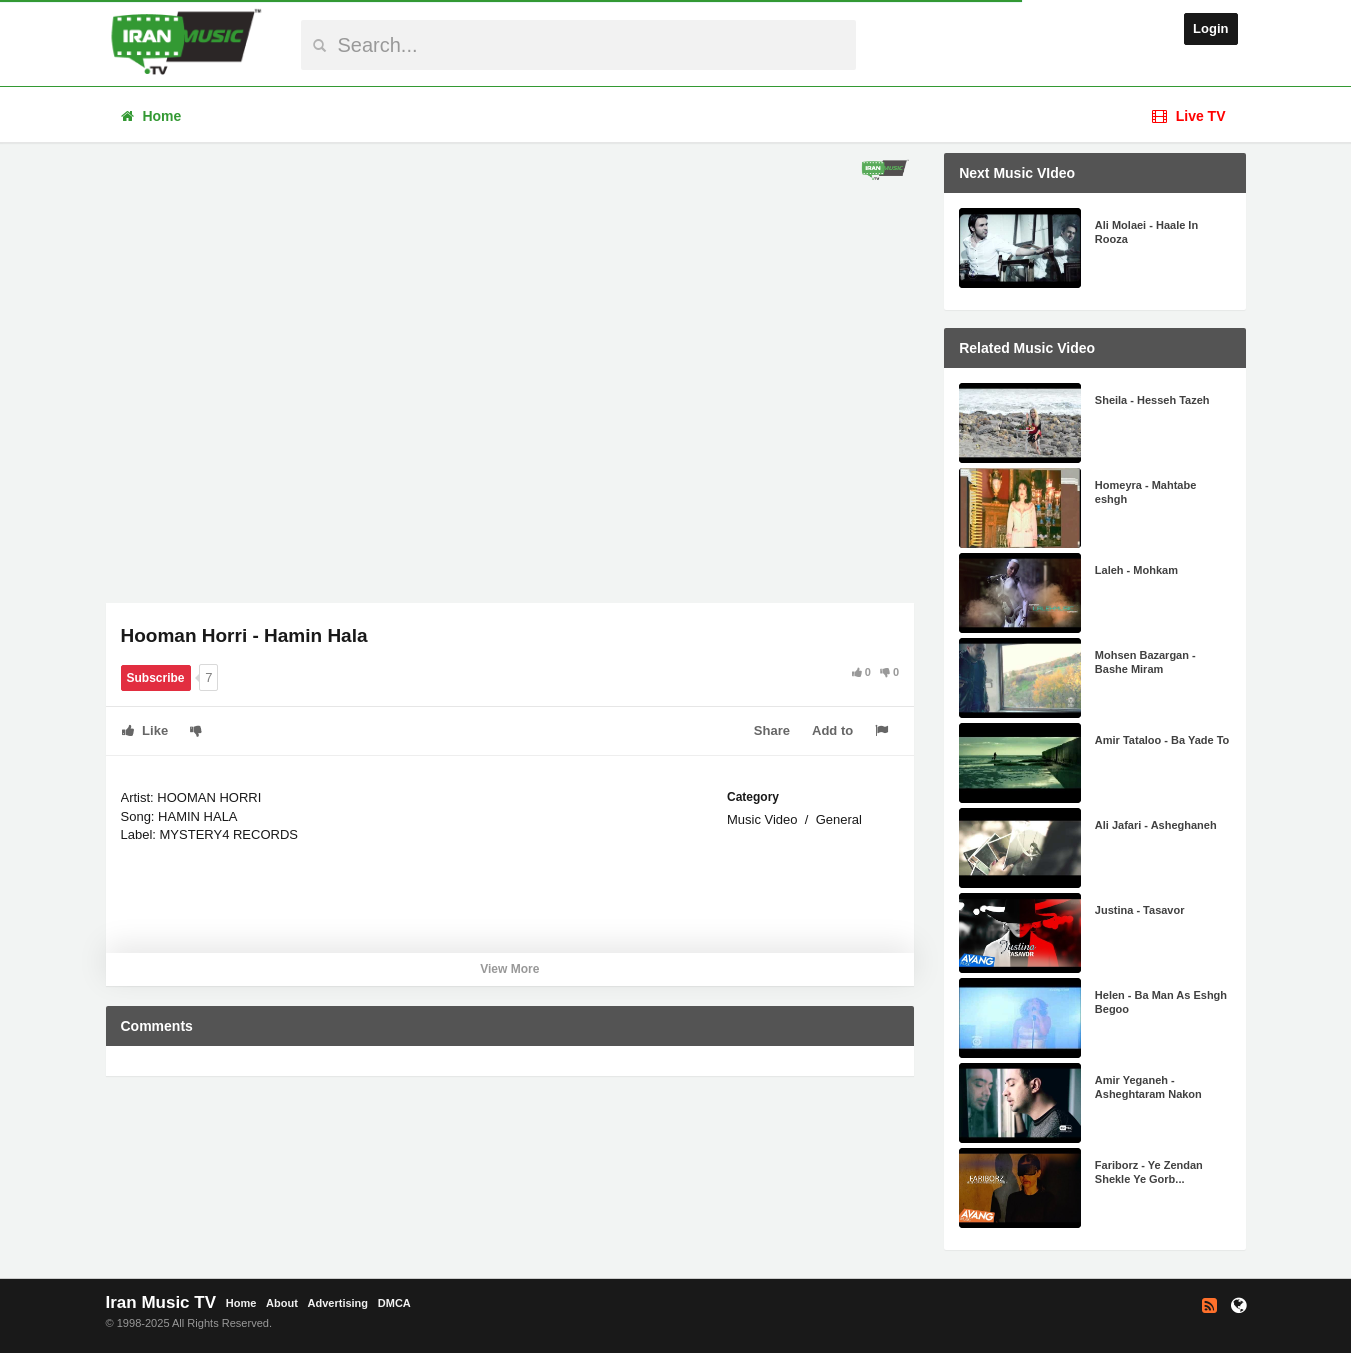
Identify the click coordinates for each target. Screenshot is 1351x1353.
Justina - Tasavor (1140, 910)
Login (1210, 28)
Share (772, 730)
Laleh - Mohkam (1136, 570)
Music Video (762, 819)
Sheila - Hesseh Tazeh (1152, 400)
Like (145, 730)
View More (509, 969)
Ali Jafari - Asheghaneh (1156, 825)
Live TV (1189, 116)
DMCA (394, 1303)
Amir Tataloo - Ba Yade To (1162, 740)
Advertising (338, 1303)
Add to (832, 730)
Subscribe (156, 678)
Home (151, 116)
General (839, 819)
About (282, 1303)
